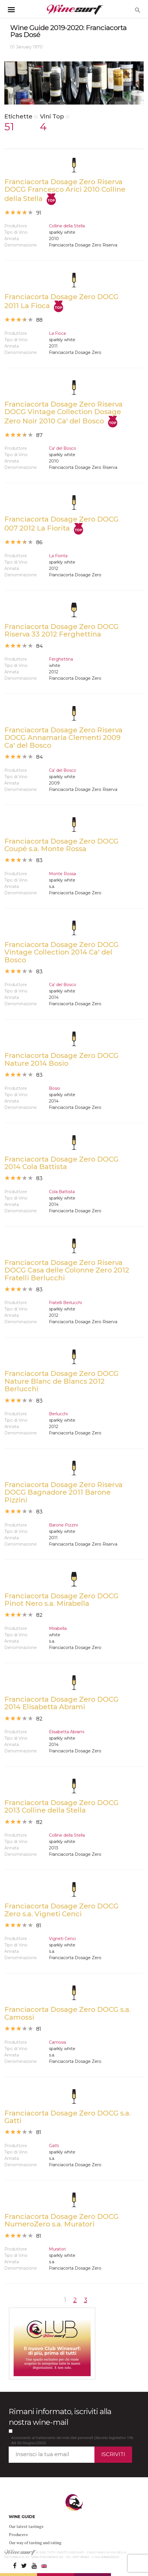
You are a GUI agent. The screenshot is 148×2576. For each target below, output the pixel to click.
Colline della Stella (67, 225)
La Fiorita (58, 555)
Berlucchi (58, 1413)
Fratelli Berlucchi (65, 1302)
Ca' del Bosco (62, 448)
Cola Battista (62, 1191)
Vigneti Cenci (62, 1938)
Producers (18, 2534)
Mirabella (58, 1628)
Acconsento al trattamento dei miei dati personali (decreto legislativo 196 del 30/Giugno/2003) (72, 2440)
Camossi (57, 2042)
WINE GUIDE (22, 2516)
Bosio (54, 1088)
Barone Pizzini (63, 1525)
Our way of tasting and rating (35, 2542)
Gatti (54, 2145)
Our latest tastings (26, 2526)
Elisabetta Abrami (66, 1731)
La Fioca (57, 333)
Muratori (57, 2249)
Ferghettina (61, 659)
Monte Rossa (62, 873)
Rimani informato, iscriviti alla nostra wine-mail (60, 2417)
